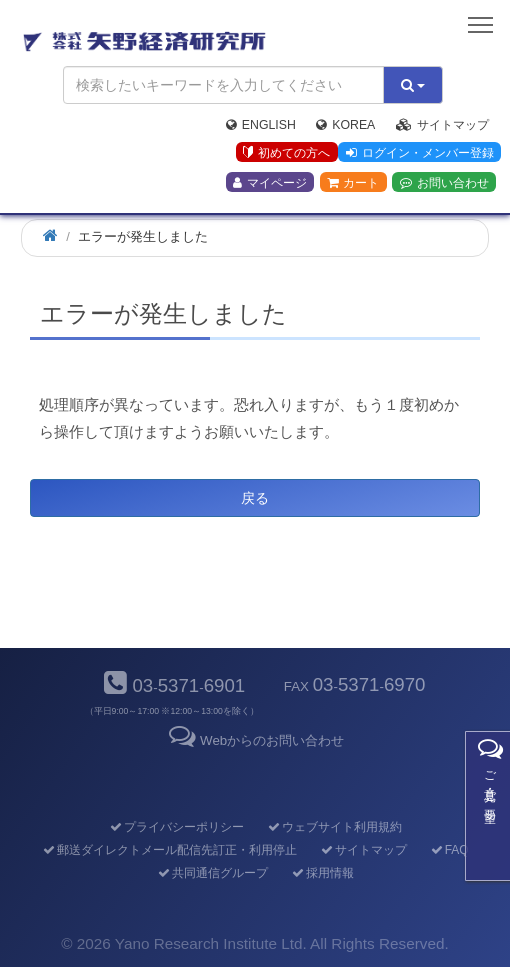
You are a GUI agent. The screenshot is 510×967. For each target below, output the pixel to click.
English (261, 125)
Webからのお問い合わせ (255, 740)
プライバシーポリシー (175, 827)
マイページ (270, 183)
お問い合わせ (444, 183)
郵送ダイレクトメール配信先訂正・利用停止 (168, 850)
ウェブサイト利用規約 (333, 827)
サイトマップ (442, 125)
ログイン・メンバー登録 (420, 153)
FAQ (448, 850)
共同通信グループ (211, 873)
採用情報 (321, 873)
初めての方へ (286, 153)
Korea (345, 125)
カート (353, 183)
